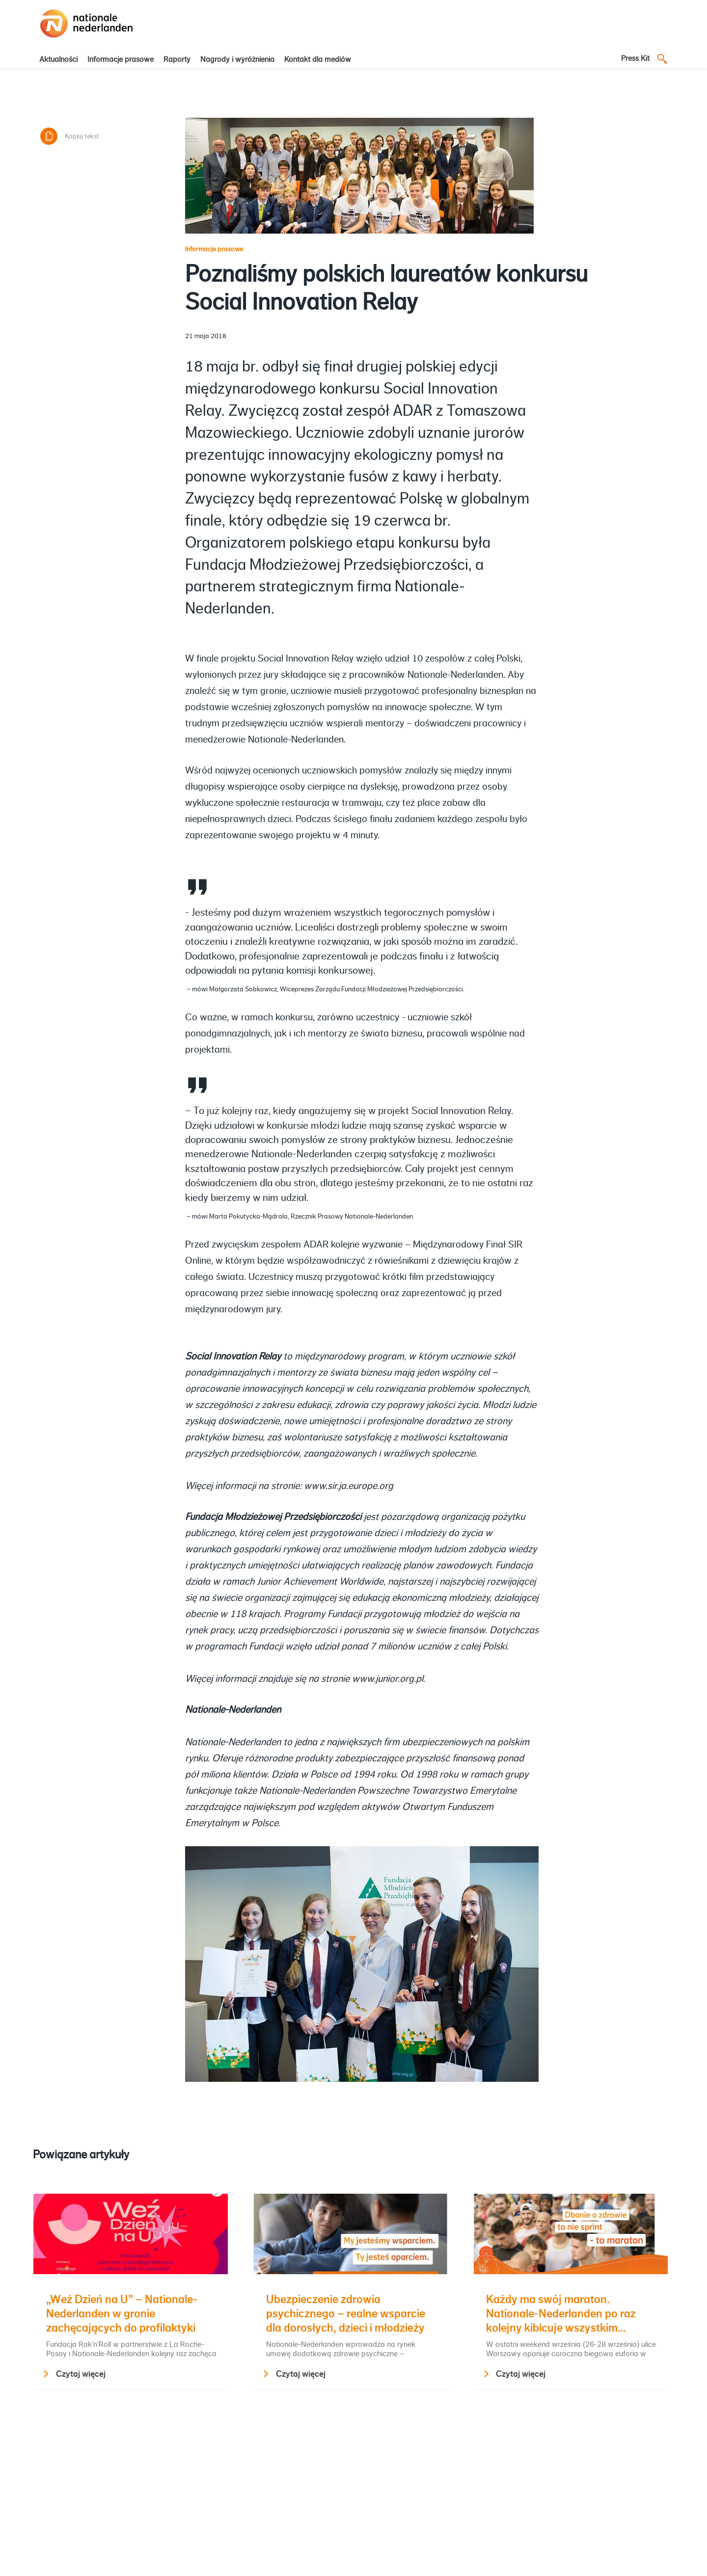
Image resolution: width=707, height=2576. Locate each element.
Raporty (176, 59)
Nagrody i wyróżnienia (237, 59)
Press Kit (635, 58)
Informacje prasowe (120, 59)
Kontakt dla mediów (317, 59)
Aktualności (58, 59)
